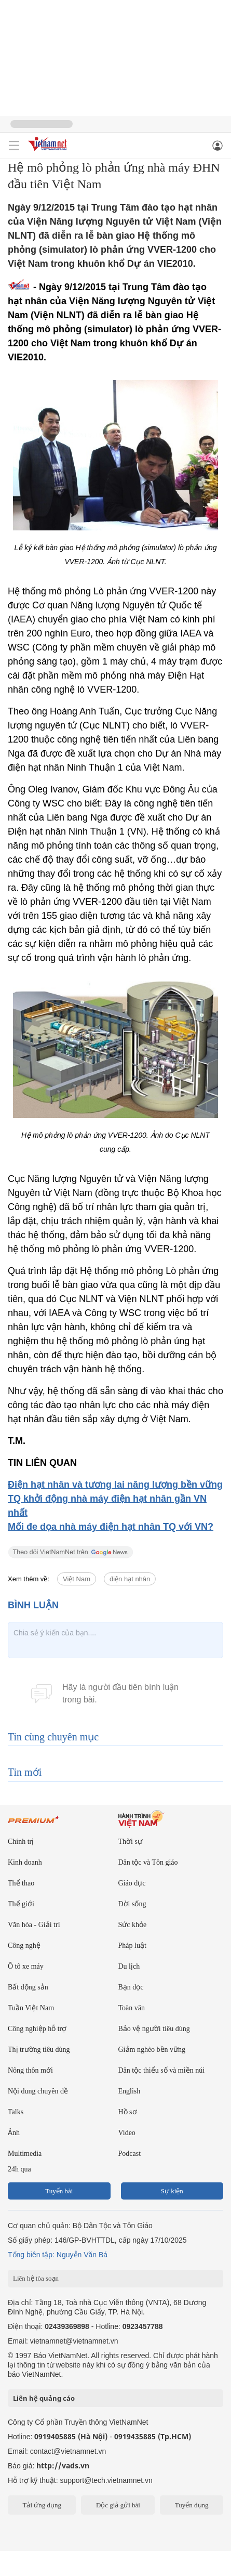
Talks (15, 2112)
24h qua (19, 2169)
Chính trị (21, 1841)
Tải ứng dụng (41, 2505)
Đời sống (132, 1904)
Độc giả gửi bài (118, 2505)
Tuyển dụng (192, 2505)
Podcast (129, 2153)
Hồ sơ (127, 2112)
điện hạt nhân (130, 1579)
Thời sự (130, 1841)
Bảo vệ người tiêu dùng (154, 2029)
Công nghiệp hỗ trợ (37, 2029)
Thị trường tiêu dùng (39, 2049)
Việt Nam (76, 1579)
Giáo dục (132, 1883)
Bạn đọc (131, 1987)
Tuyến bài (59, 2191)
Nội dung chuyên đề (38, 2091)
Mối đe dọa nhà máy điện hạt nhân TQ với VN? (110, 1526)
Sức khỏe (132, 1925)
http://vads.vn (62, 2465)
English (129, 2091)
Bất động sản (28, 1987)
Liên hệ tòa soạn (36, 2278)
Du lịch (129, 1966)
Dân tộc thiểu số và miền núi (161, 2070)
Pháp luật (132, 1945)
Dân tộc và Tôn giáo (148, 1862)
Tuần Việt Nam (31, 2008)
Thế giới (21, 1904)
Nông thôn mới (30, 2070)
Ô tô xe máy (26, 1966)
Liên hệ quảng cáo (44, 2398)
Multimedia (25, 2153)
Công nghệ (24, 1945)
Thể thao (21, 1883)
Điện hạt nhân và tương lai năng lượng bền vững (115, 1484)
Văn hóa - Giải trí (34, 1925)
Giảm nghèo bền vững (152, 2049)
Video (126, 2133)
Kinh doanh (25, 1862)
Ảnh (14, 2133)
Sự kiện (172, 2191)
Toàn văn (131, 2008)
